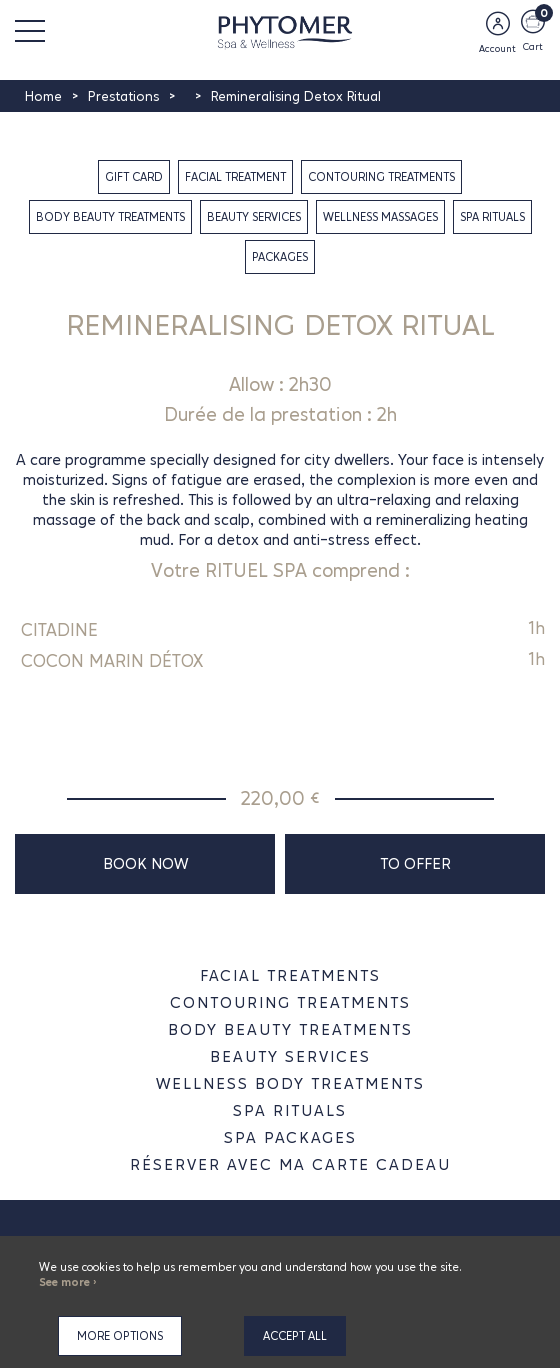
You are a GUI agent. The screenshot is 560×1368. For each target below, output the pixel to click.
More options (120, 1336)
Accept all (295, 1336)
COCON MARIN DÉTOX (112, 661)
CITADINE (59, 630)
